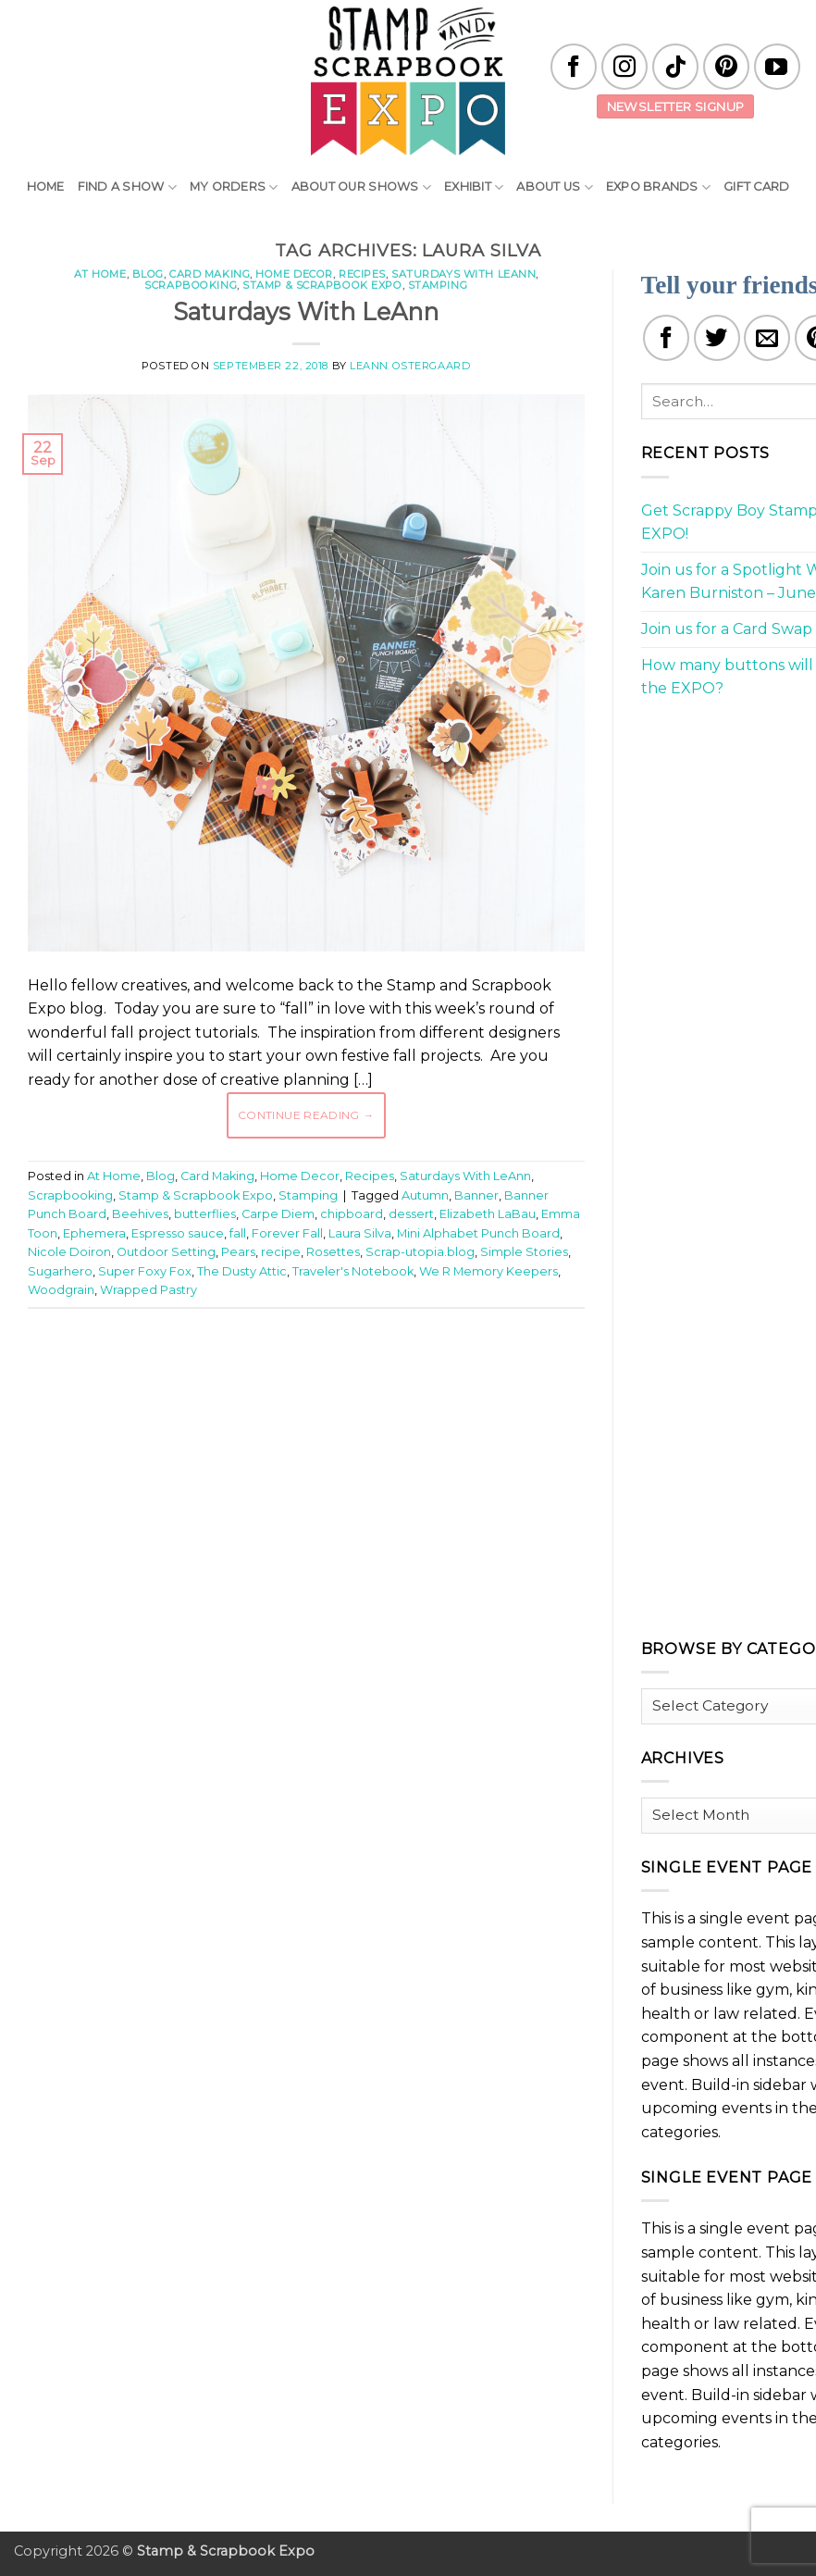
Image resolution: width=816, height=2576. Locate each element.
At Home (100, 274)
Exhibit (473, 187)
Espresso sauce (177, 1233)
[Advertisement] (364, 1378)
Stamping (437, 285)
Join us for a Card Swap (726, 629)
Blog (148, 274)
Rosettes (333, 1252)
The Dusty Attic (242, 1271)
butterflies (205, 1214)
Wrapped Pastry (148, 1290)
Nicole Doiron (69, 1252)
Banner (476, 1195)
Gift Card (756, 186)
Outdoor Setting (166, 1252)
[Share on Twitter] (717, 338)
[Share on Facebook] (666, 338)
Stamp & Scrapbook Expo (322, 285)
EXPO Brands (658, 187)
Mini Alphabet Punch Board (478, 1233)
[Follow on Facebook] (573, 67)
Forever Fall (287, 1233)
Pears (238, 1252)
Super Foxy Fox (145, 1271)
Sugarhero (60, 1271)
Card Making (209, 274)
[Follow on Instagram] (624, 67)
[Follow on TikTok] (675, 67)
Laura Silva (359, 1233)
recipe (281, 1252)
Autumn (425, 1195)
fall (237, 1233)
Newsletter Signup (676, 106)
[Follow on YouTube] (777, 67)
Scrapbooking (190, 285)
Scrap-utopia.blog (420, 1252)
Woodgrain (61, 1290)
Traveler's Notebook (353, 1271)
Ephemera (94, 1233)
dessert (411, 1214)
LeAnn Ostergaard (410, 365)
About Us (554, 187)
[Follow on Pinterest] (726, 67)
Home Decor (294, 274)
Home (46, 186)
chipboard (351, 1214)
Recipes (362, 274)
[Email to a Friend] (767, 338)
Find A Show (127, 187)
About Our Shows (361, 187)
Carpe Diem (278, 1214)
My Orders (234, 187)
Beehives (140, 1214)
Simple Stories (524, 1252)
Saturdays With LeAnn (463, 274)
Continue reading (306, 1115)
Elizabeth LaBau (487, 1214)
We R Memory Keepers (488, 1271)
